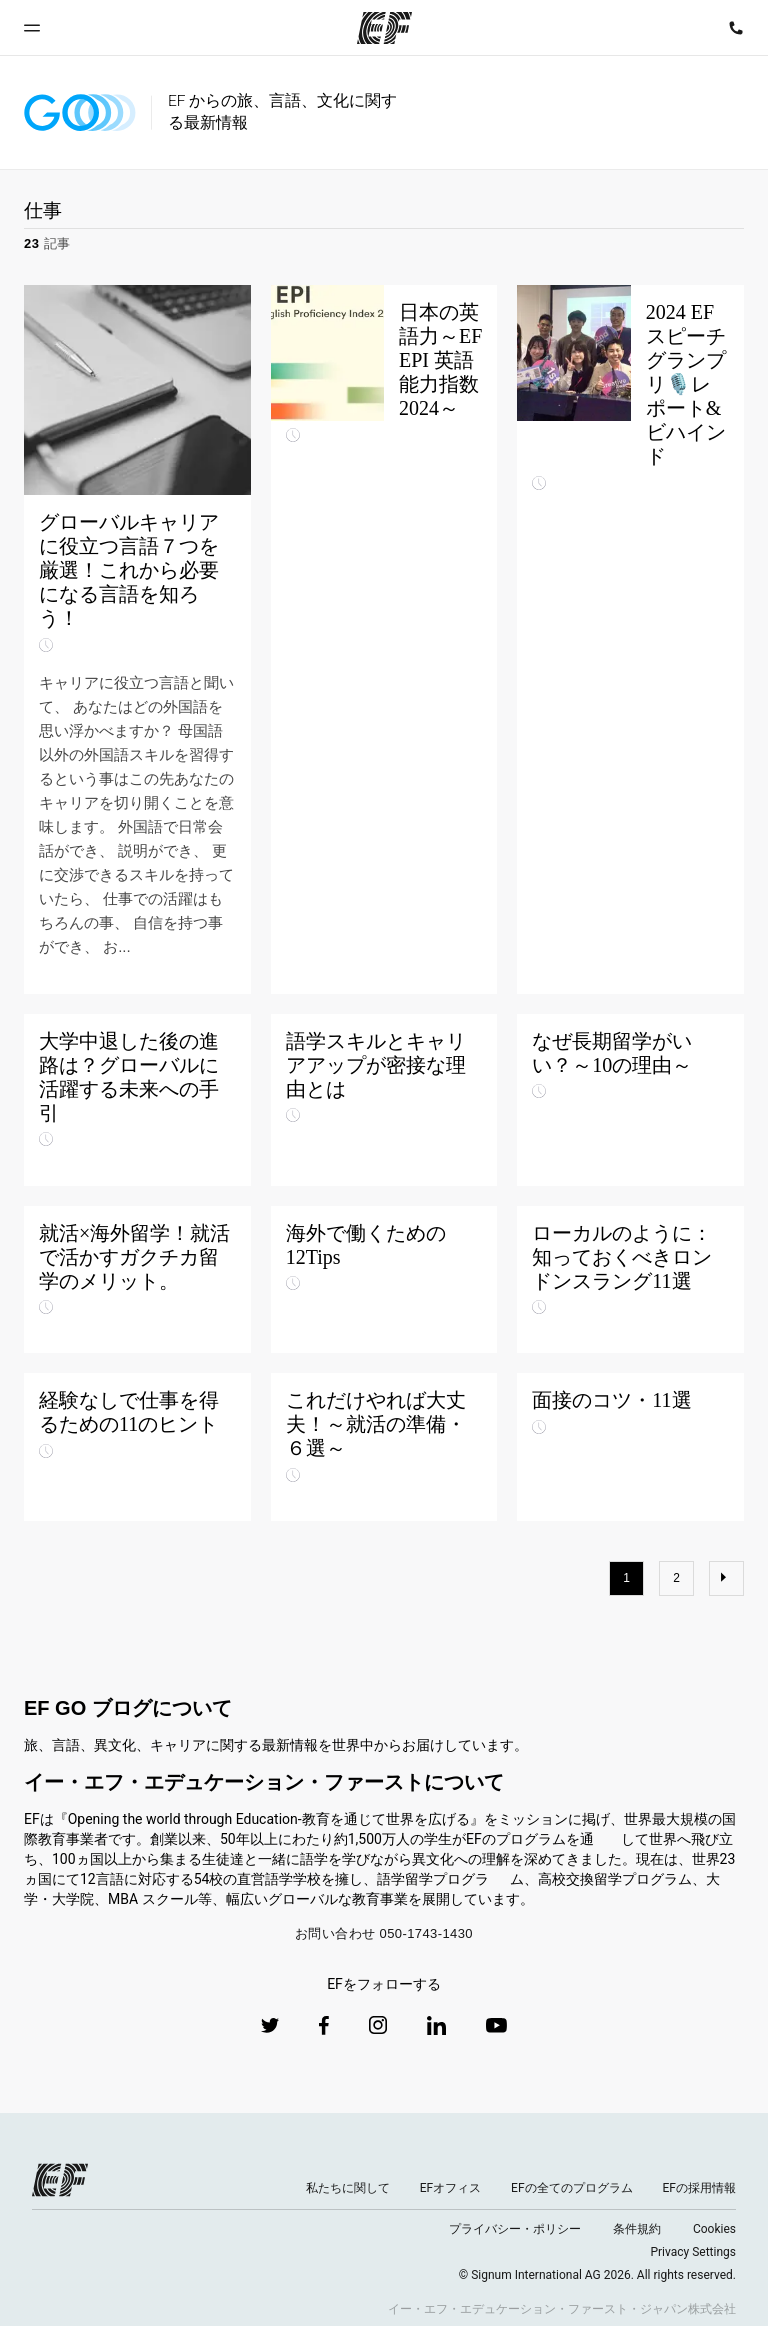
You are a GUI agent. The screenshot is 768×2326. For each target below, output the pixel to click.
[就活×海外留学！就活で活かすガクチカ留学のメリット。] (137, 1280)
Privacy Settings (693, 2252)
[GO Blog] (80, 112)
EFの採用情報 (699, 2188)
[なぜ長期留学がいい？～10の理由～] (630, 1100)
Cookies (714, 2229)
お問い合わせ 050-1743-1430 (384, 1933)
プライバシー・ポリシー (515, 2229)
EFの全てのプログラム (571, 2188)
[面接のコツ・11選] (630, 1447)
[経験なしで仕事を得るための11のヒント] (137, 1447)
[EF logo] (60, 2180)
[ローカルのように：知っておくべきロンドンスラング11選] (630, 1280)
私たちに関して (348, 2188)
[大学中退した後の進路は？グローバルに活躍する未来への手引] (137, 1100)
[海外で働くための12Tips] (384, 1280)
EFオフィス (450, 2188)
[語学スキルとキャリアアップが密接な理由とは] (384, 1100)
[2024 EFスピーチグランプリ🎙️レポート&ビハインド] (630, 639)
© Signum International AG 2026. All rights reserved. (597, 2275)
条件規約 (637, 2229)
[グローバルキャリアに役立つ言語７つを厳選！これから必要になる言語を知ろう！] (137, 639)
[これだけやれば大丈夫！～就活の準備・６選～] (384, 1447)
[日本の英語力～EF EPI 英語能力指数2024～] (384, 639)
